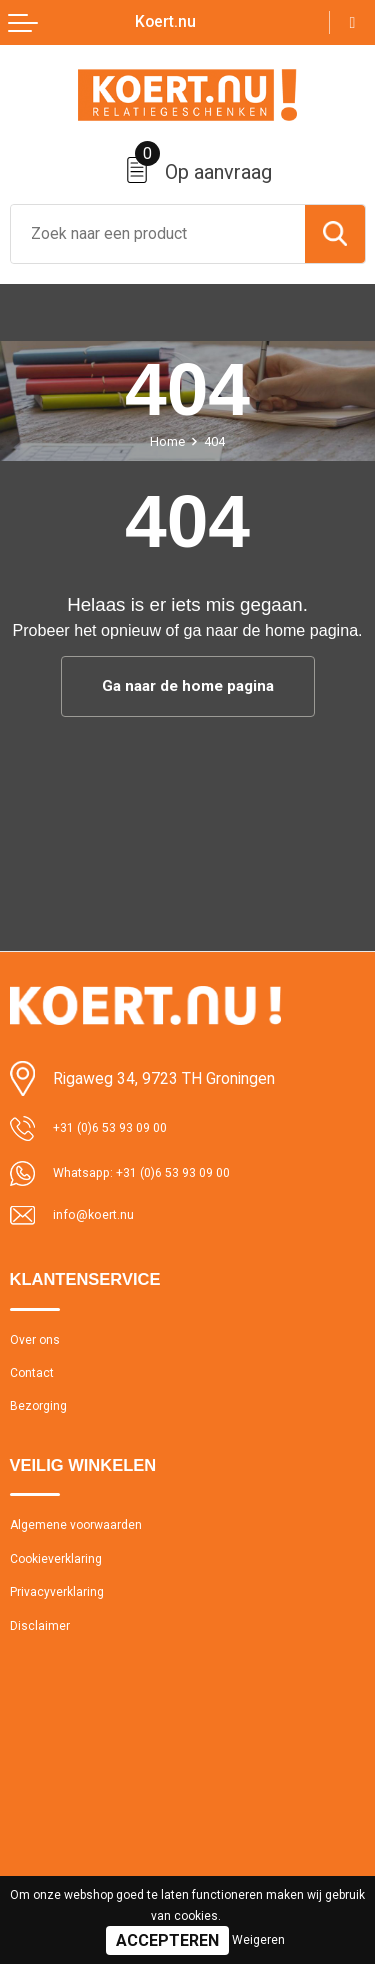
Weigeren (258, 1940)
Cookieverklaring (64, 1587)
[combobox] (158, 234)
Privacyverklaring (65, 1625)
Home (164, 441)
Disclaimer (45, 1664)
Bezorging (43, 1424)
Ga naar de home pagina (188, 686)
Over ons (39, 1347)
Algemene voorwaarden (88, 1548)
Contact (36, 1385)
